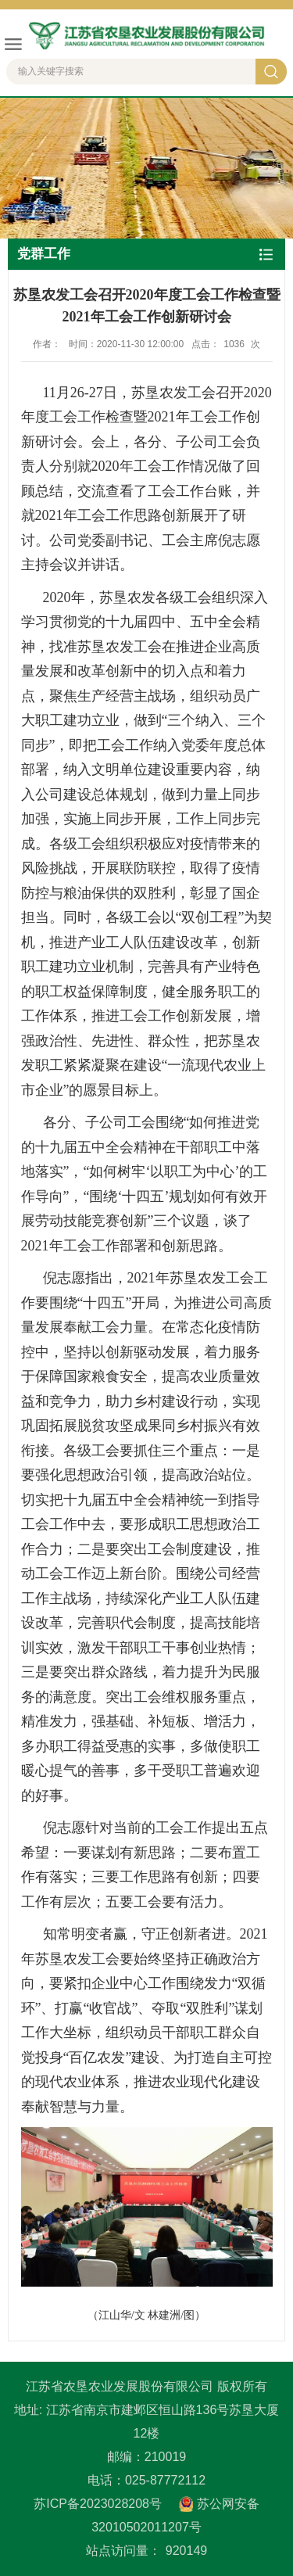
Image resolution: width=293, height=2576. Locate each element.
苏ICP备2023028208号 (98, 2503)
